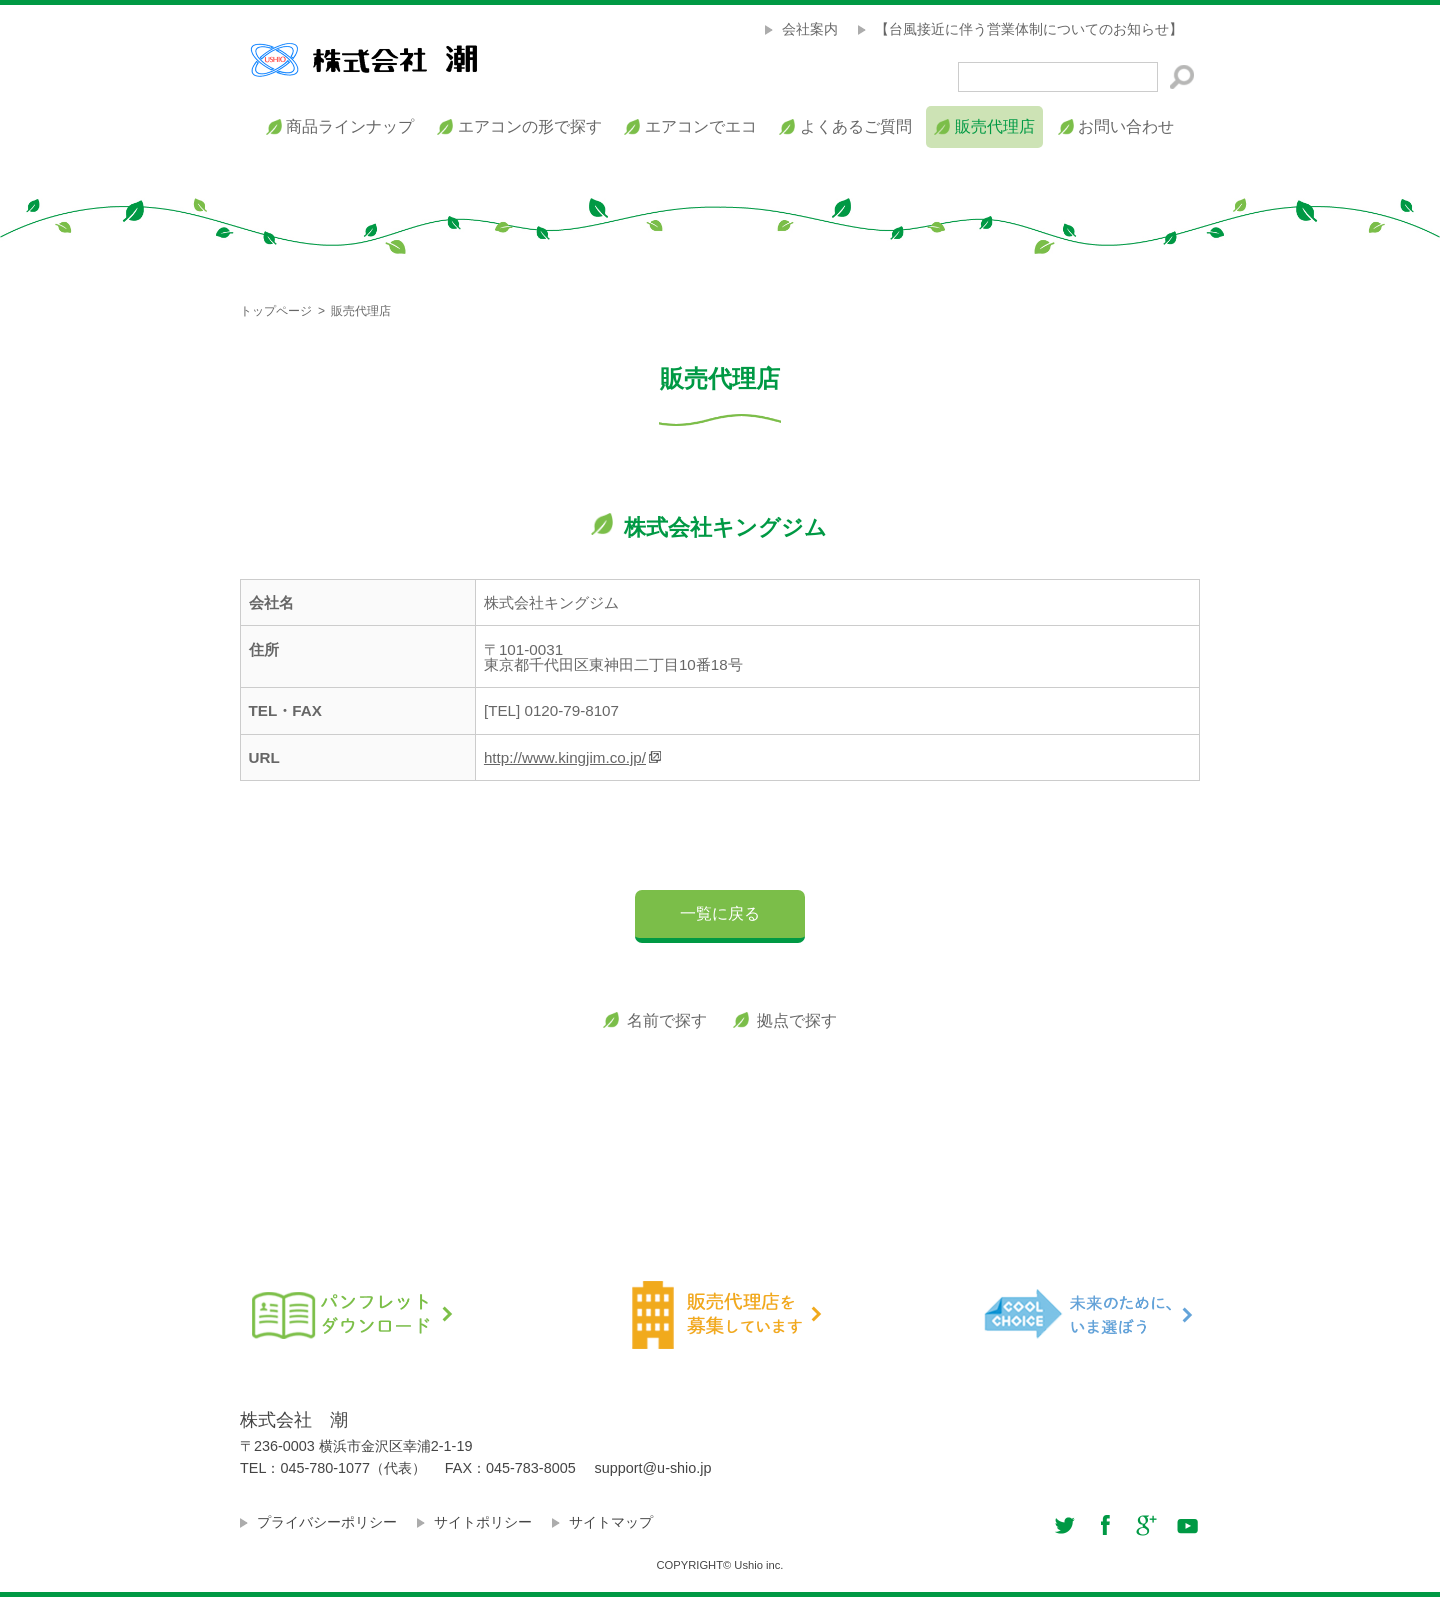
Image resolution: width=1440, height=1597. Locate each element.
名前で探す (667, 1020)
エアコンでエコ (701, 126)
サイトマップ (611, 1522)
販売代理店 (995, 126)
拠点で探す (797, 1020)
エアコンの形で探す (530, 126)
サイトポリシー (483, 1522)
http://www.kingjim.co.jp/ (565, 757)
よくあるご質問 (856, 126)
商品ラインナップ (350, 126)
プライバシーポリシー (327, 1522)
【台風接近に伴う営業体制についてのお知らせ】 (1029, 29)
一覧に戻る (720, 913)
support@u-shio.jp (653, 1468)
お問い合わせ (1126, 126)
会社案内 (810, 29)
